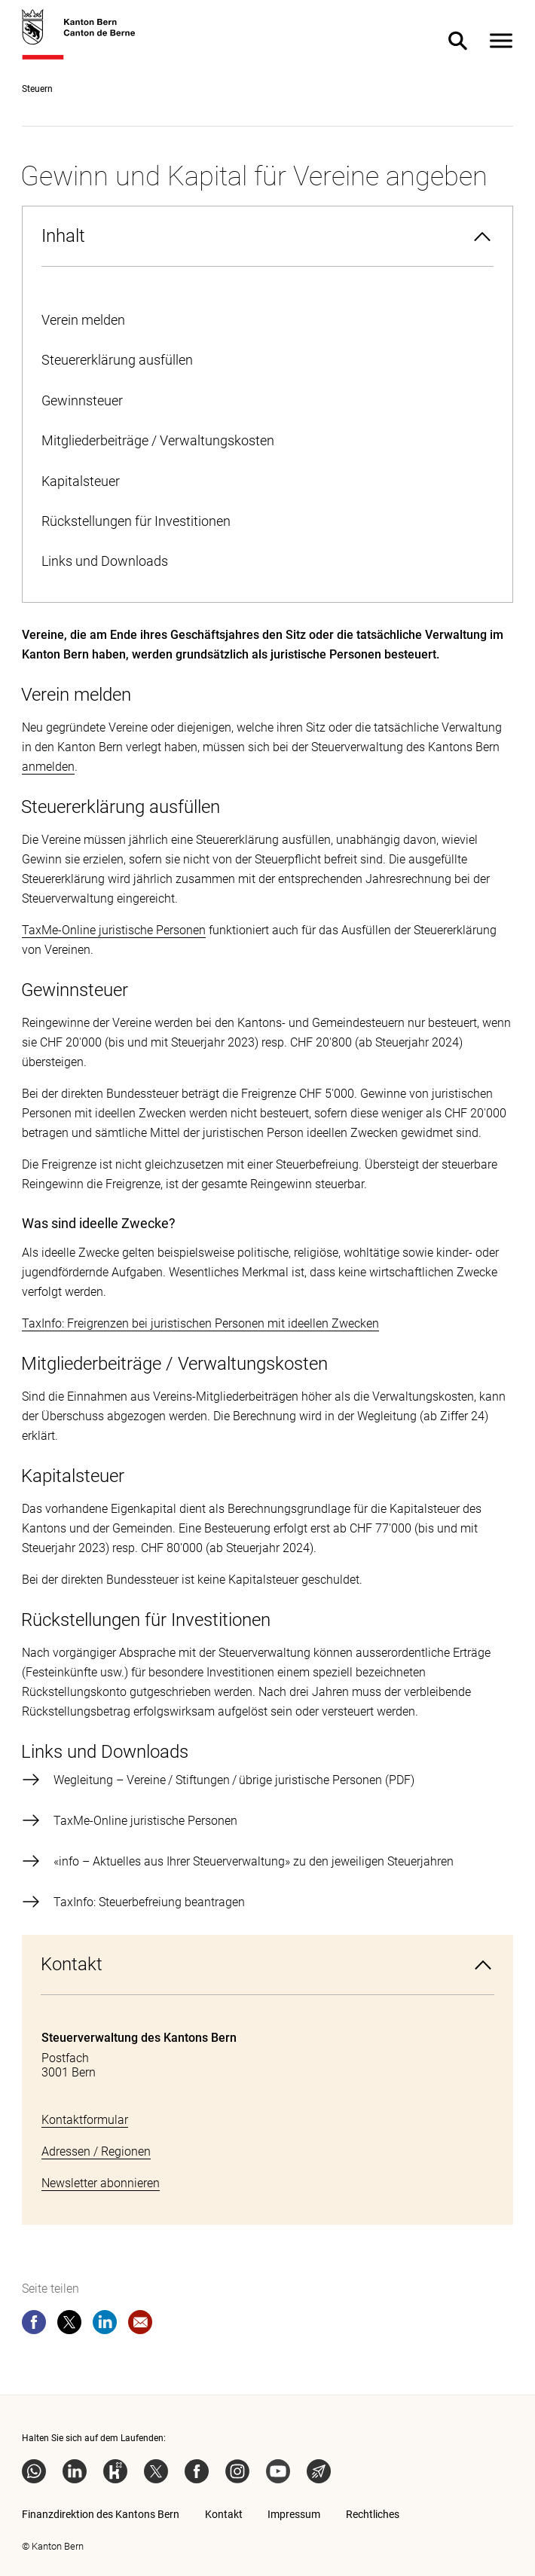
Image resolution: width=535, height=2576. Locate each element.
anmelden (48, 766)
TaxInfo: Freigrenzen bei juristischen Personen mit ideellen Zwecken (200, 1323)
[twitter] (69, 2325)
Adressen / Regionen (96, 2151)
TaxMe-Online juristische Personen (114, 930)
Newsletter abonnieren (100, 2183)
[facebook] (34, 2325)
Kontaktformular (84, 2120)
